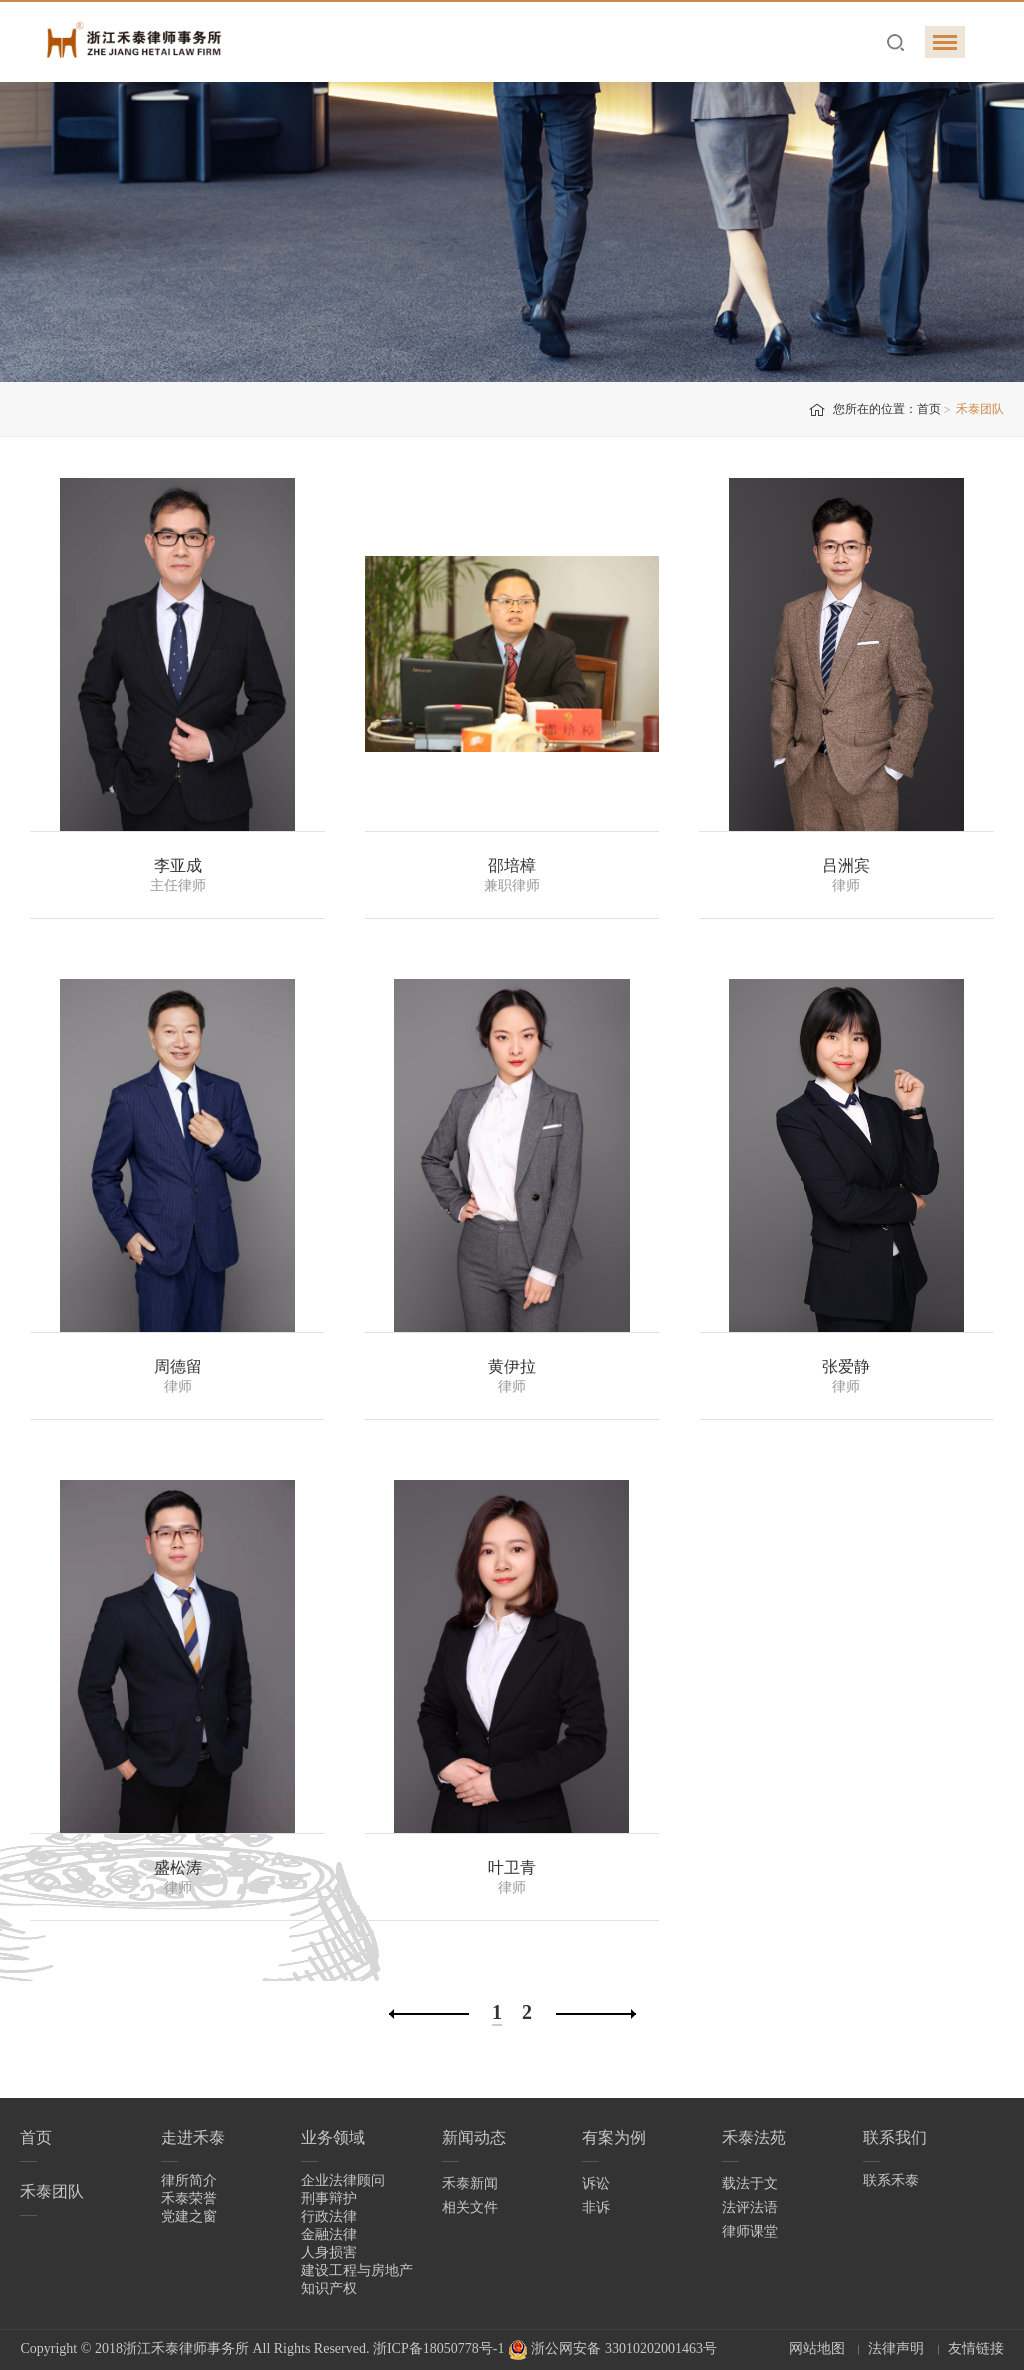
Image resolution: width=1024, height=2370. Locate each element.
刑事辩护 (329, 2198)
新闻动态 (474, 2137)
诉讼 (596, 2183)
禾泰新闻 (470, 2183)
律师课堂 (750, 2231)
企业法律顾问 (343, 2180)
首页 (929, 409)
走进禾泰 (193, 2137)
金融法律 (329, 2234)
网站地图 (817, 2348)
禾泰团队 (52, 2191)
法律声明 (896, 2348)
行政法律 (329, 2216)
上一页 (429, 2014)
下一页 (596, 2014)
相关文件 (470, 2207)
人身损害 (329, 2252)
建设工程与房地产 (357, 2270)
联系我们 (895, 2137)
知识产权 (329, 2288)
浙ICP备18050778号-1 (438, 2348)
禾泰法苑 (754, 2137)
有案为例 (614, 2137)
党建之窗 (189, 2216)
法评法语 (750, 2207)
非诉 (596, 2207)
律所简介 (189, 2180)
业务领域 (333, 2137)
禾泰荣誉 (189, 2198)
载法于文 (750, 2183)
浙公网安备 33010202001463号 (612, 2348)
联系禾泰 (891, 2180)
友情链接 (976, 2348)
